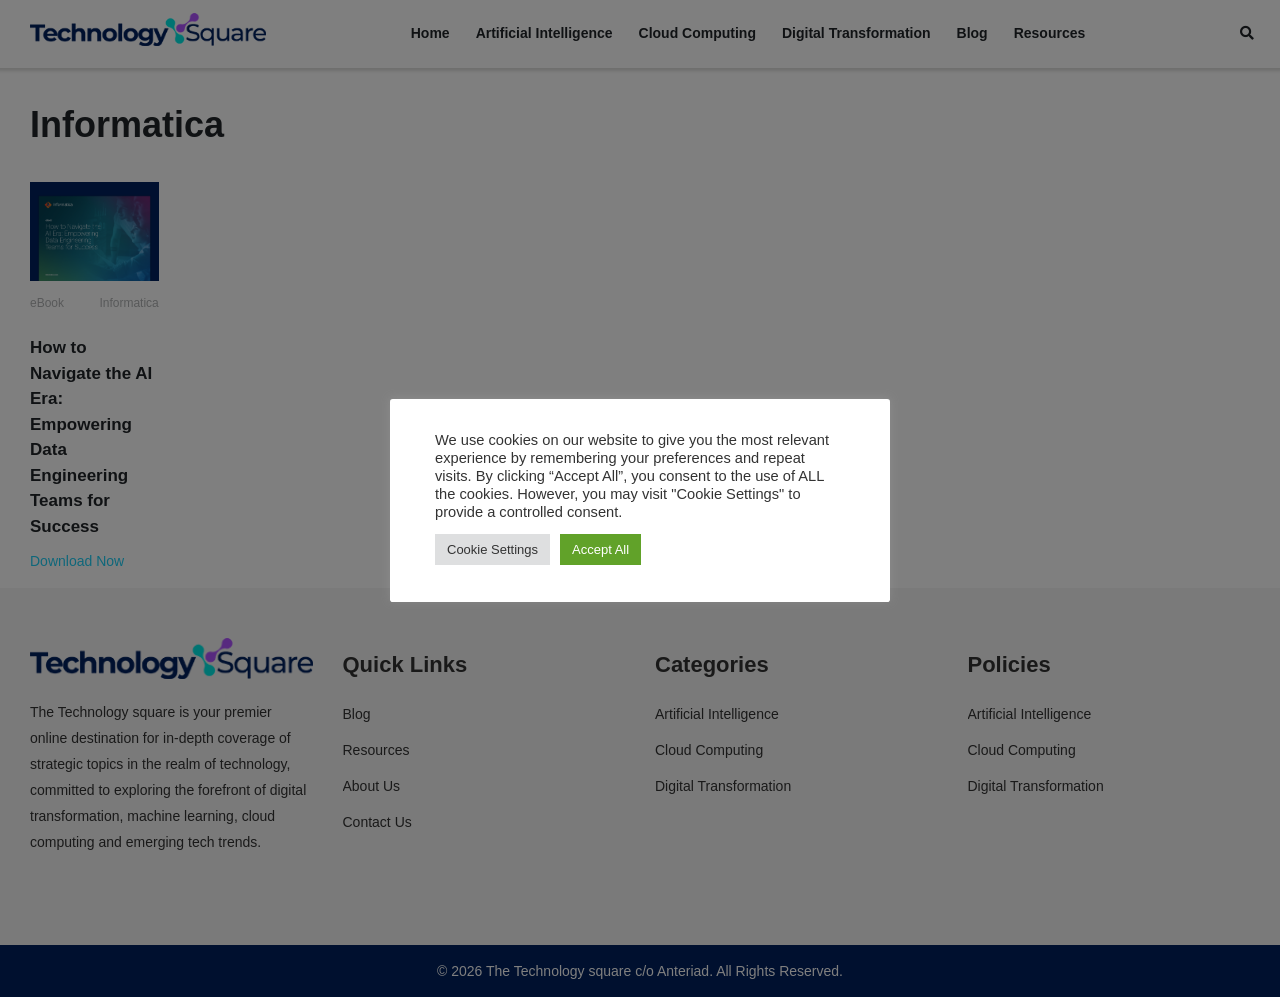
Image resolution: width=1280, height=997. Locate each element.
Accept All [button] (600, 549)
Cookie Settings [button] (492, 549)
